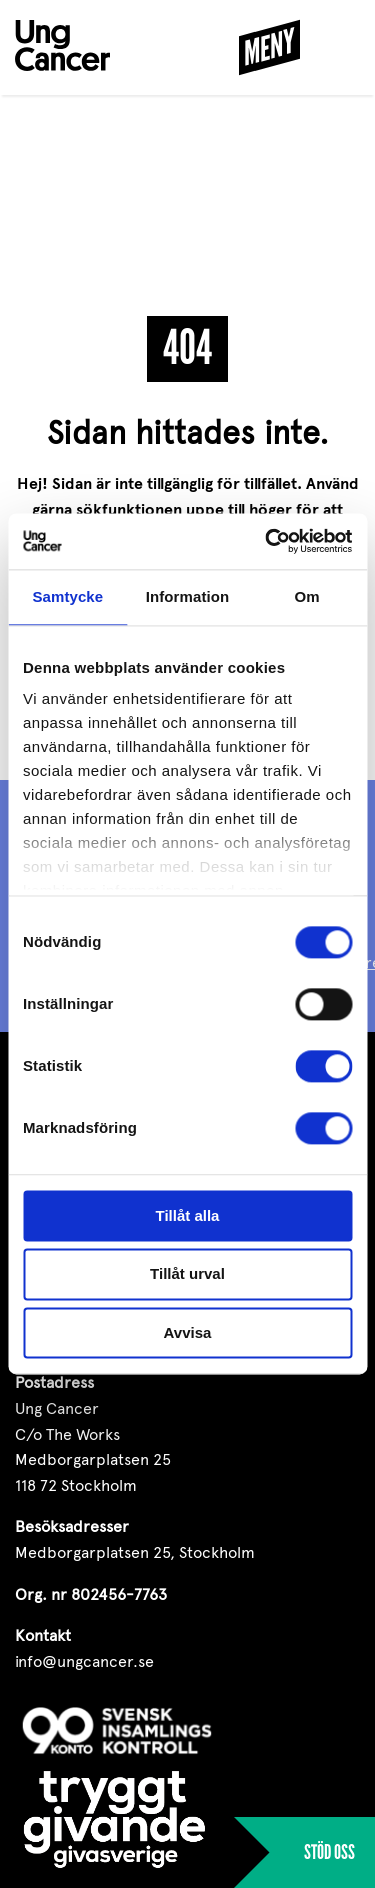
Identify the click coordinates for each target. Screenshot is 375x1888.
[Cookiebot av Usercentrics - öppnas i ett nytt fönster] (267, 541)
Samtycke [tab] (67, 596)
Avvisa (188, 1332)
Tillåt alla (188, 1215)
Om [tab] (307, 596)
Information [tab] (188, 596)
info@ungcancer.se (84, 1661)
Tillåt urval (187, 1274)
